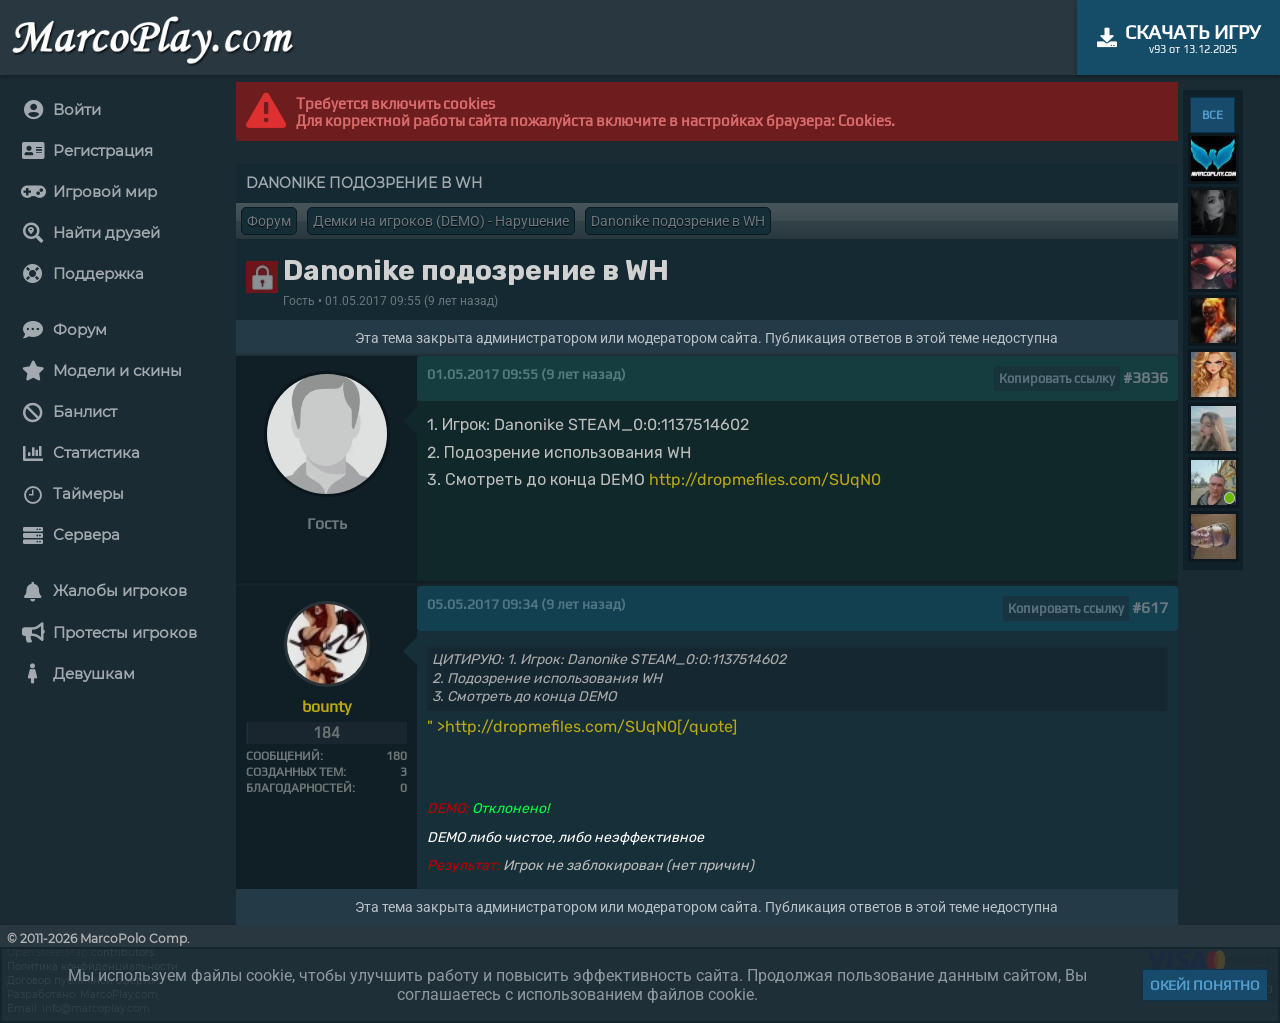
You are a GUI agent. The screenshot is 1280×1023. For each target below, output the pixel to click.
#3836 (1145, 377)
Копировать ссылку (1057, 378)
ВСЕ (1212, 115)
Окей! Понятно (1205, 985)
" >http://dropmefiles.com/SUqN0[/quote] (582, 726)
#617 (1150, 607)
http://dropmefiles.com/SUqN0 (765, 479)
